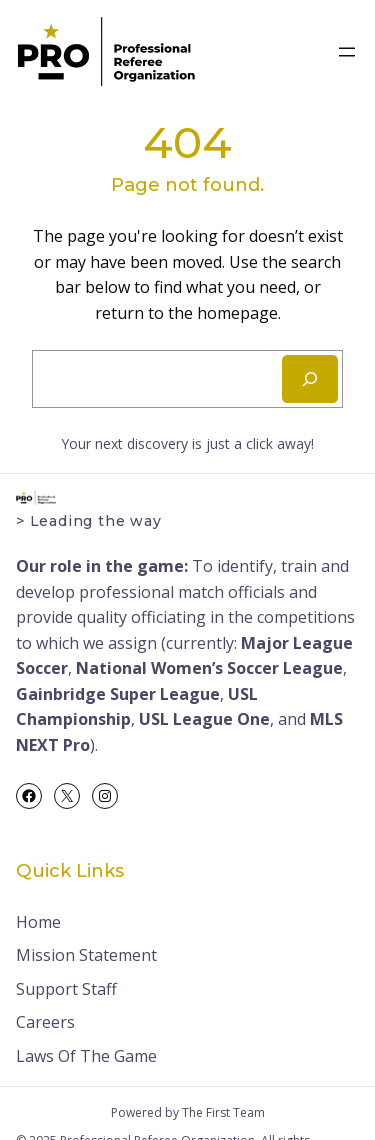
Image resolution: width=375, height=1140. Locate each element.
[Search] (310, 379)
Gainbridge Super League (118, 694)
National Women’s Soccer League (209, 668)
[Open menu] (347, 52)
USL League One (204, 719)
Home (38, 922)
